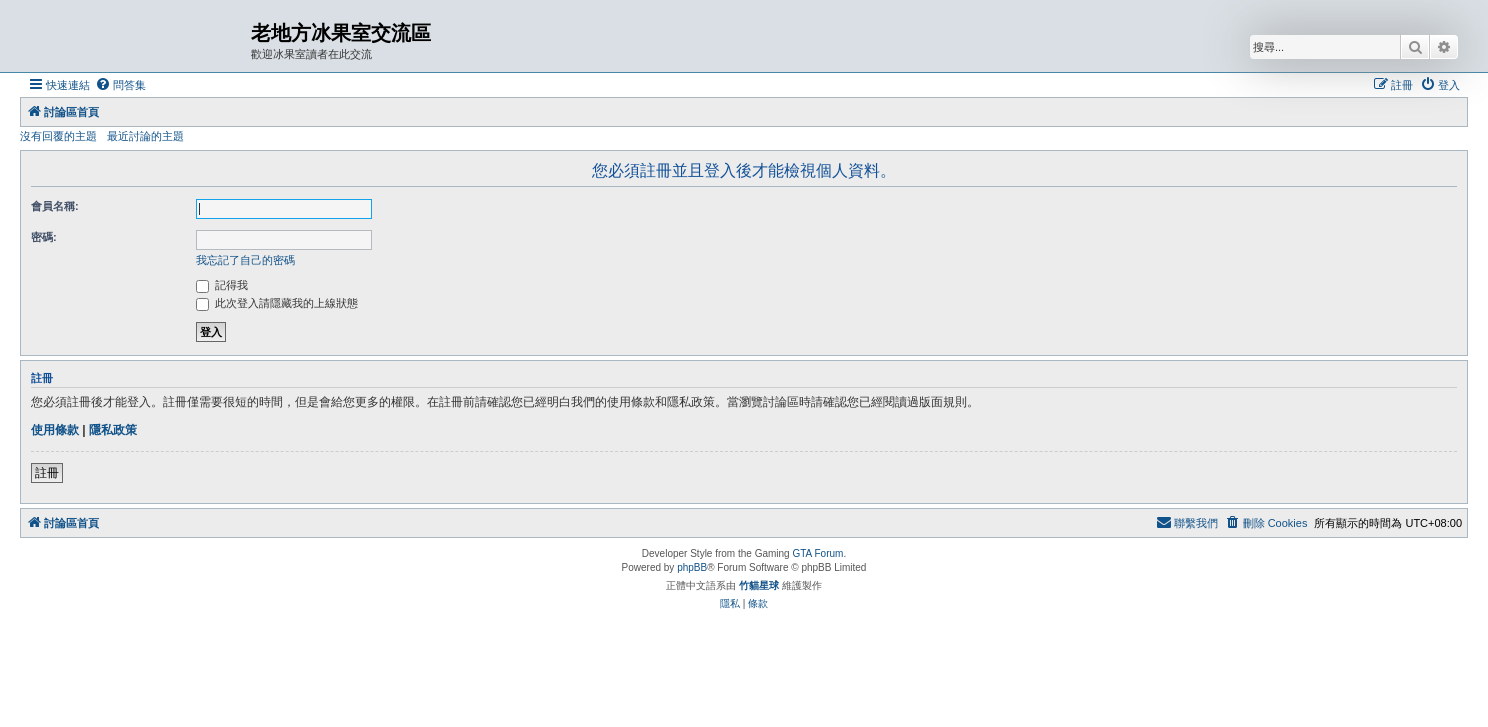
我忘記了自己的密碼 (245, 260)
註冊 (47, 473)
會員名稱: (55, 206)
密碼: (44, 237)
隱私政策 (113, 430)
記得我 (222, 285)
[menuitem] (120, 85)
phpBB (692, 567)
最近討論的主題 (145, 136)
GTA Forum (817, 553)
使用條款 (55, 430)
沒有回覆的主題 (58, 136)
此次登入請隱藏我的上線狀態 (277, 303)
